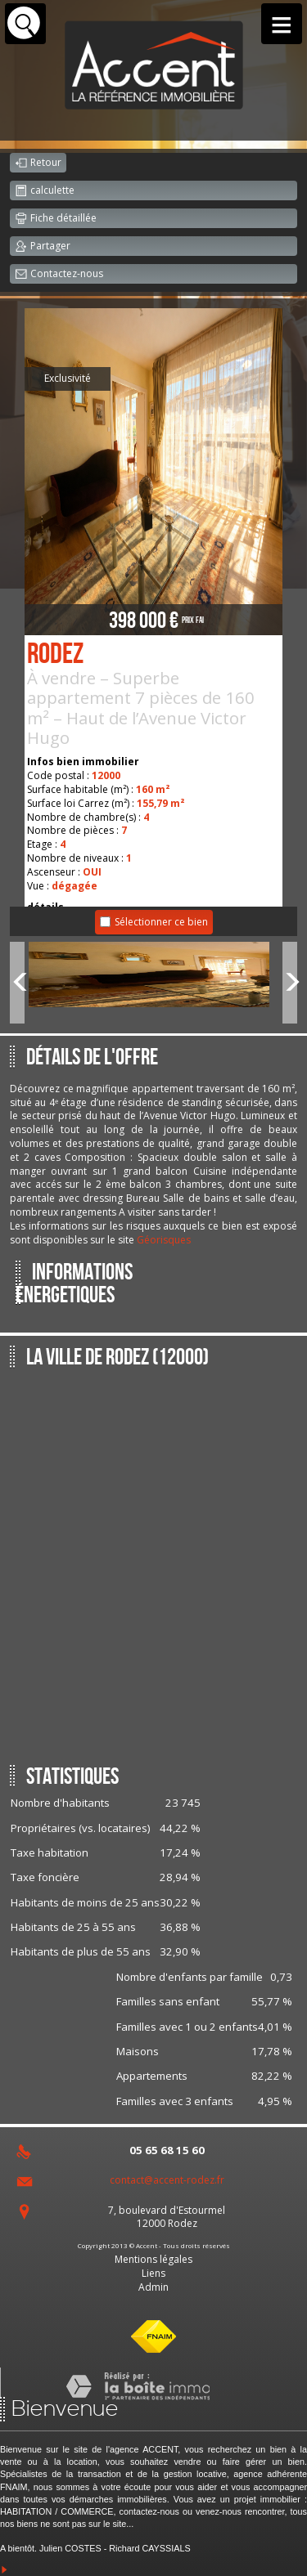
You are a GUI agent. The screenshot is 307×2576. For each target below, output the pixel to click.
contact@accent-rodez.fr (167, 2180)
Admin (153, 2287)
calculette (44, 191)
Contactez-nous (59, 275)
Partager (42, 247)
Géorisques (164, 1240)
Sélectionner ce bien (161, 922)
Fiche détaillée (56, 219)
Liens (153, 2273)
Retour (38, 163)
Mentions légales (153, 2259)
